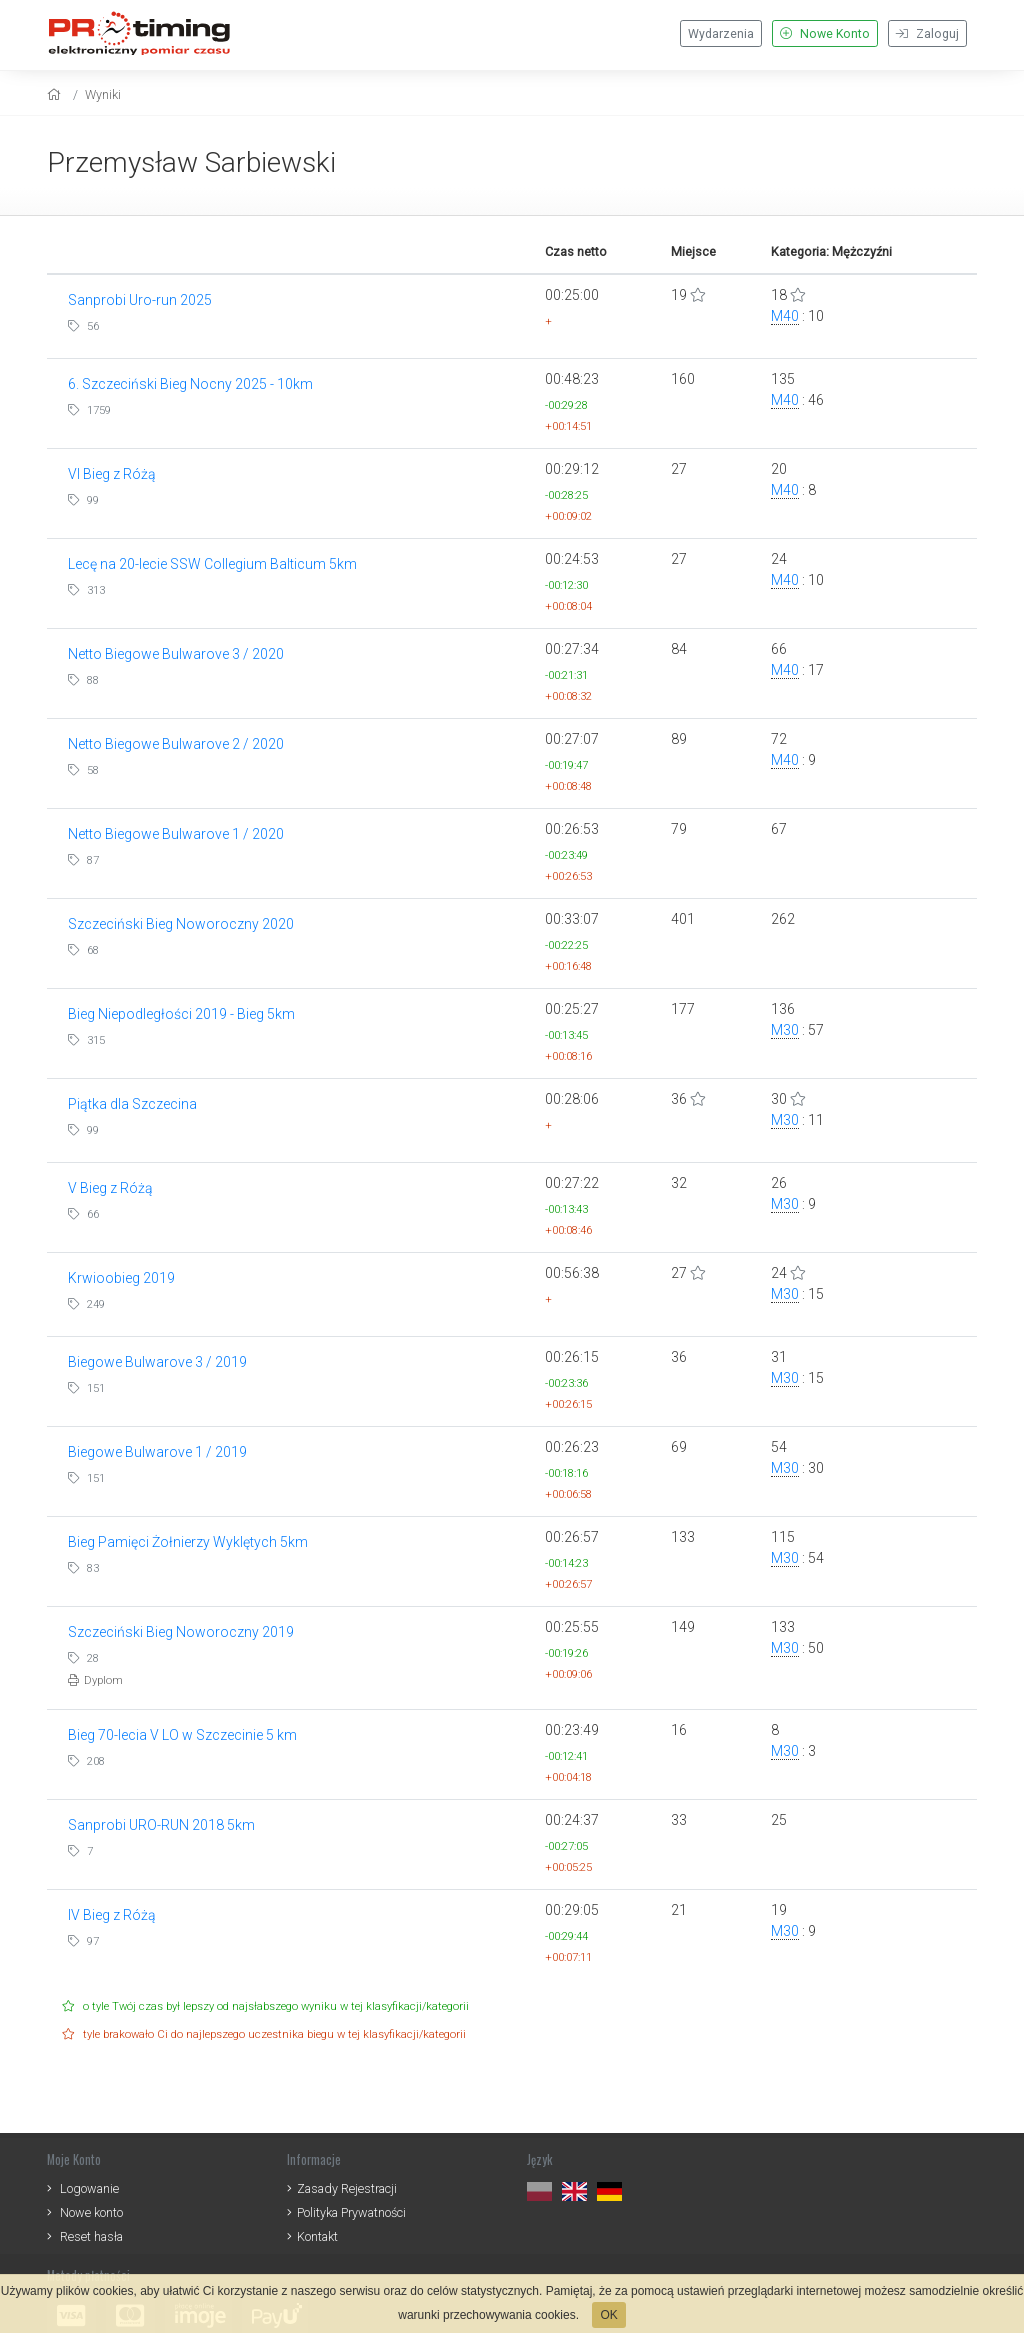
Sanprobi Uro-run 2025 (140, 300)
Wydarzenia (721, 34)
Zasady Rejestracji (347, 2188)
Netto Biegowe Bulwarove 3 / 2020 (176, 654)
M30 (785, 1030)
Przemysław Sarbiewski (191, 162)
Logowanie (89, 2188)
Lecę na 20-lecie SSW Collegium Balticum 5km (212, 564)
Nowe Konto (825, 34)
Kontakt (317, 2236)
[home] (56, 94)
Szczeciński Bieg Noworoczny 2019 (181, 1632)
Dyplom (95, 1680)
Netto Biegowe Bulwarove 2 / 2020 (176, 744)
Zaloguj (927, 34)
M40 (785, 316)
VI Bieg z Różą (112, 474)
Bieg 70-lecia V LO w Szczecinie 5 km (182, 1735)
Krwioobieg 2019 (121, 1278)
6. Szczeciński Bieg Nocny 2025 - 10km (190, 384)
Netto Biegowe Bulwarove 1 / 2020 (176, 834)
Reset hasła (91, 2236)
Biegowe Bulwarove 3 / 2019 (157, 1362)
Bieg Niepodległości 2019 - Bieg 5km (181, 1014)
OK (608, 2315)
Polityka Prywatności (351, 2212)
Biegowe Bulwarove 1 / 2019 (157, 1452)
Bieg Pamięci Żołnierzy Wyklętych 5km (188, 1542)
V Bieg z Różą (110, 1188)
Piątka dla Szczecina (132, 1104)
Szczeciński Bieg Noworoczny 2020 (181, 924)
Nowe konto (91, 2212)
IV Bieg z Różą (112, 1915)
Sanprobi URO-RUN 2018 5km (161, 1825)
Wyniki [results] (103, 94)
